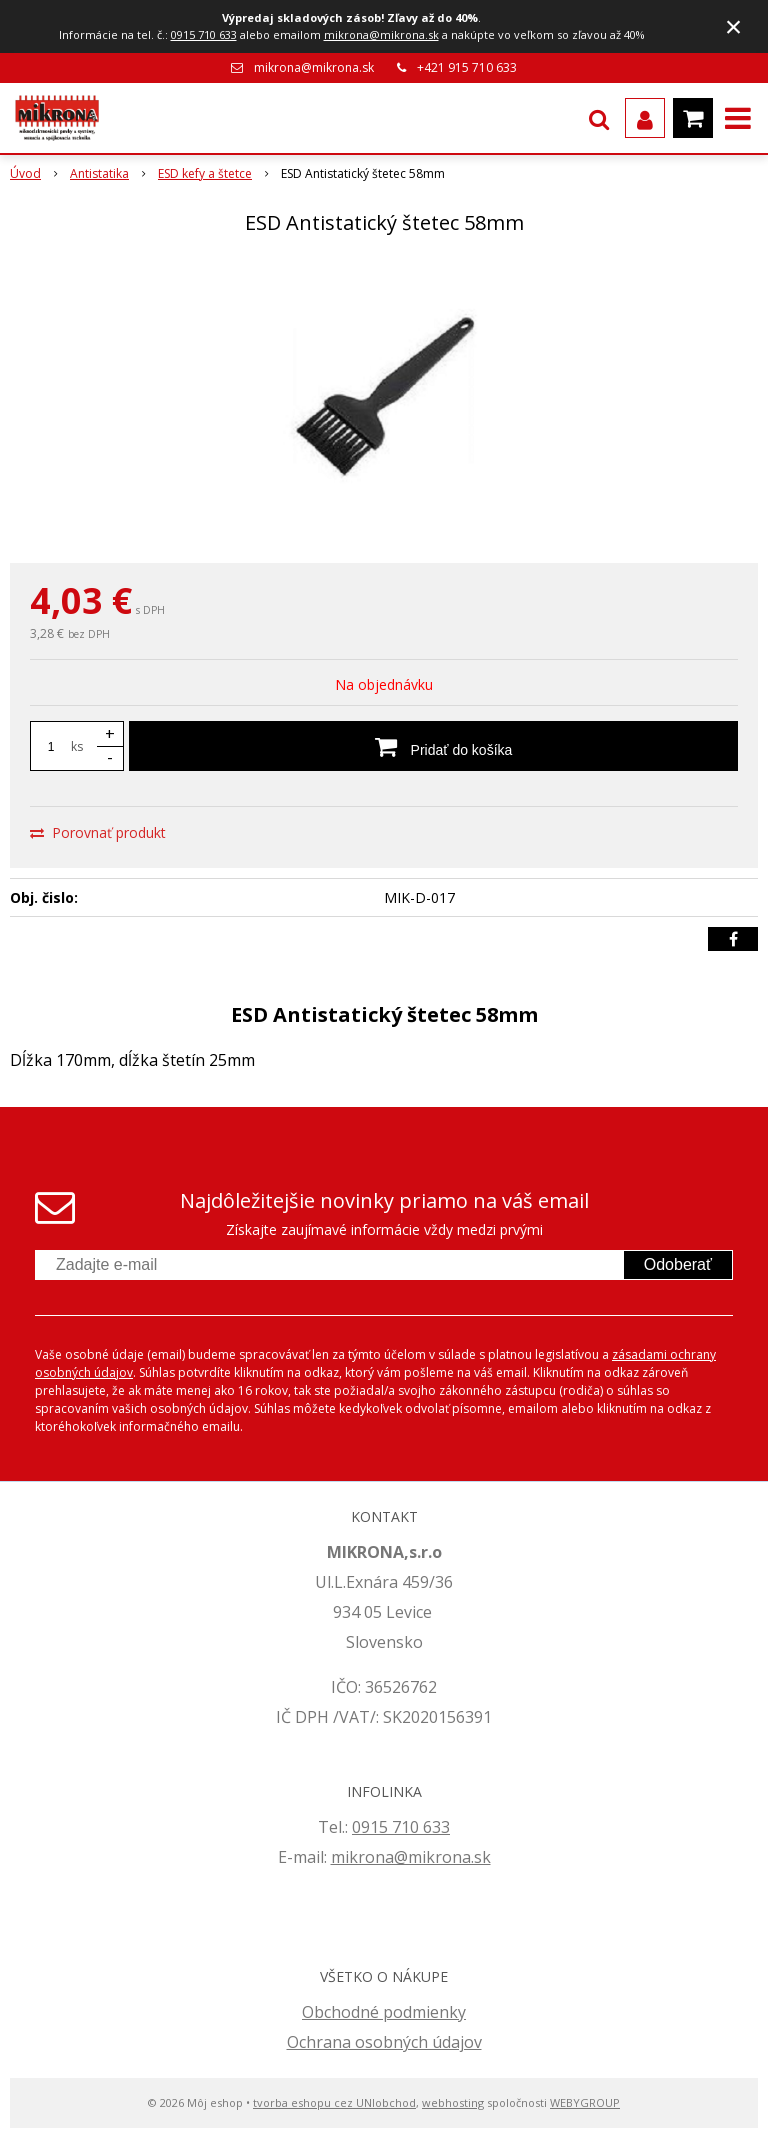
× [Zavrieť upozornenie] (734, 26)
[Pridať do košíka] (433, 746)
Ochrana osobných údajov (384, 2042)
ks (77, 746)
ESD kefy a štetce (205, 173)
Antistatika (99, 173)
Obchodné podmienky (384, 2012)
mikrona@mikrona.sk (381, 34)
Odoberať (678, 1264)
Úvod (25, 173)
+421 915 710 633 (467, 67)
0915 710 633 (204, 34)
